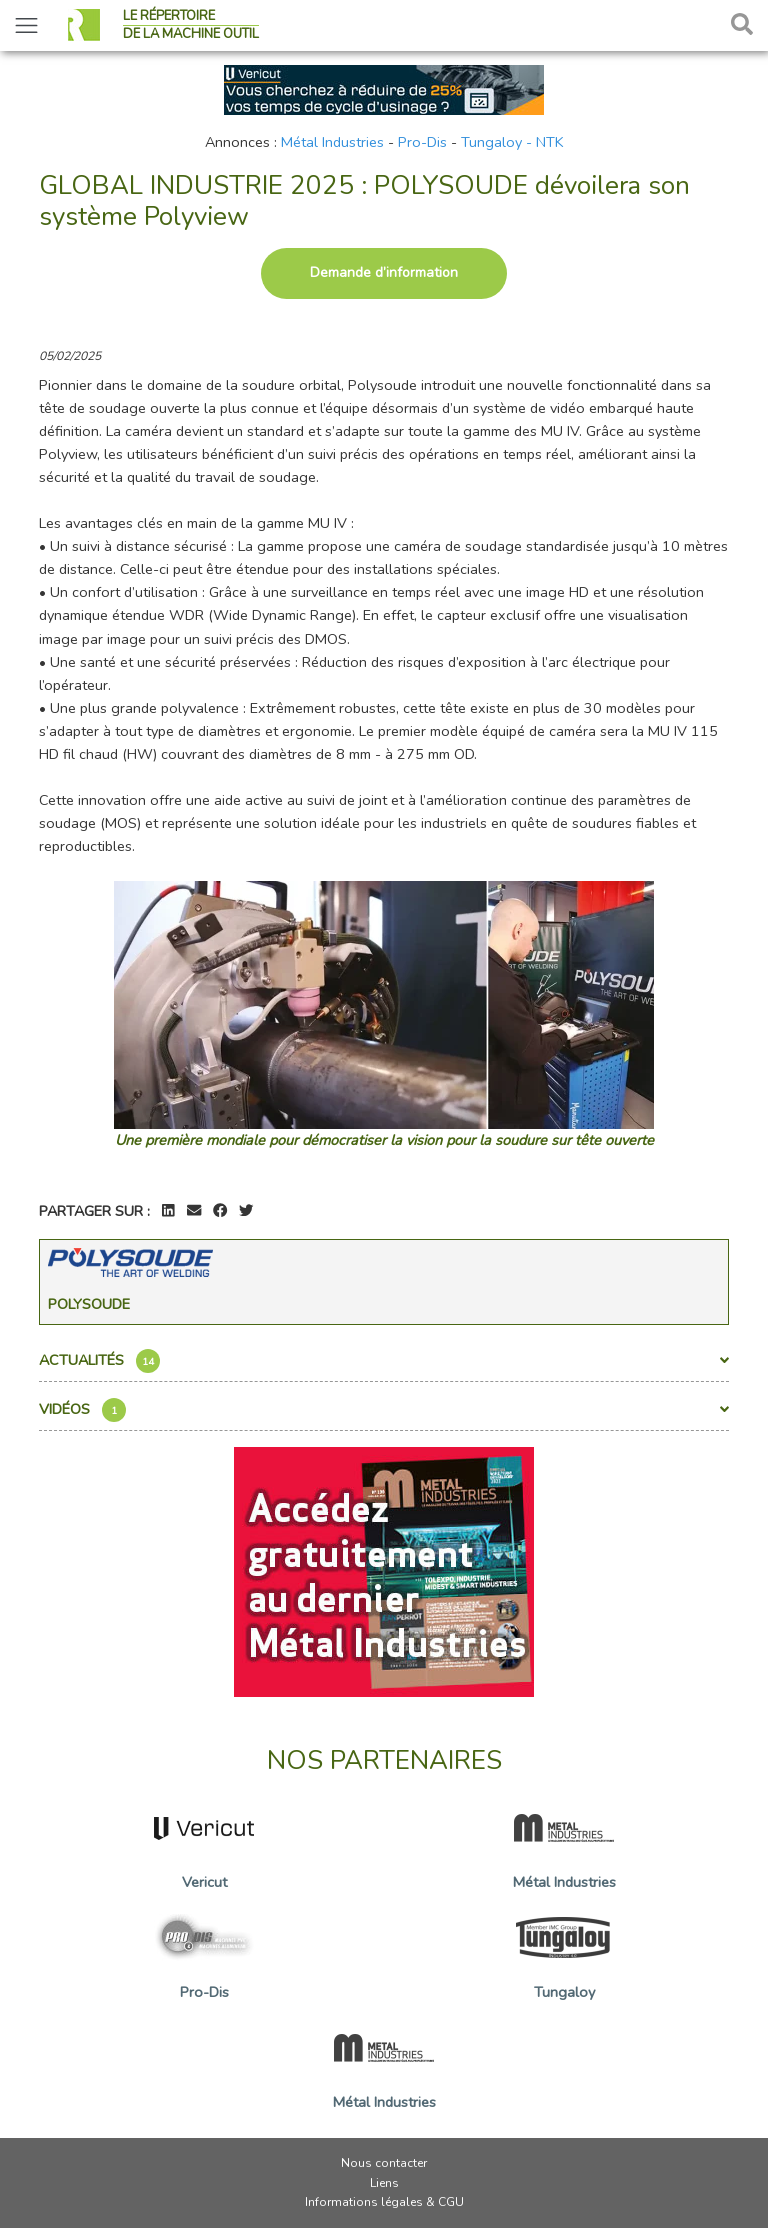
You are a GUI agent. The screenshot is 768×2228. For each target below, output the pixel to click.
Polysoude (89, 1304)
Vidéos (384, 1410)
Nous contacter (384, 2163)
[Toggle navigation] (26, 25)
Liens (384, 2183)
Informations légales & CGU (384, 2202)
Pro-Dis (422, 142)
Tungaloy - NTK (512, 142)
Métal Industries (332, 142)
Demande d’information (384, 272)
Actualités (384, 1361)
